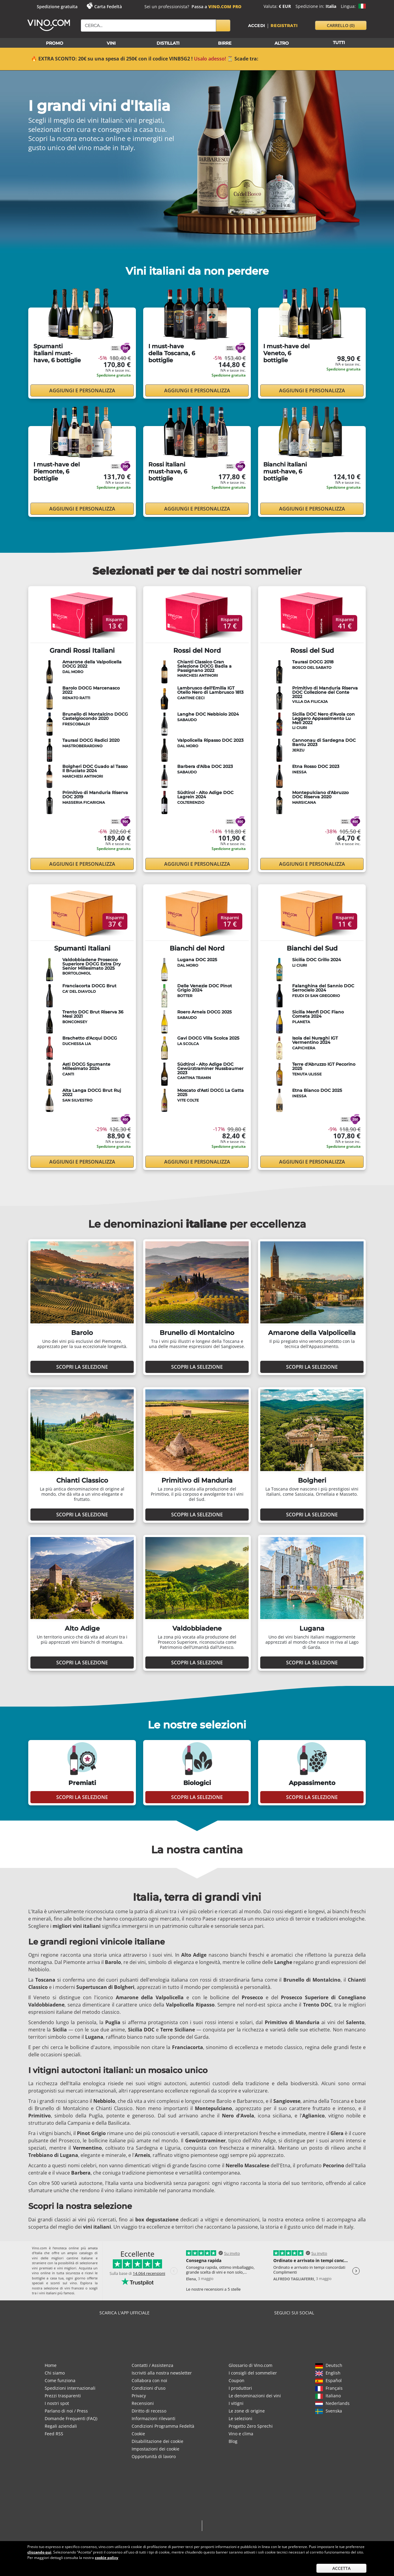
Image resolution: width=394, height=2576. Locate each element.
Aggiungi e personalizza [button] (82, 390)
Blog (233, 2441)
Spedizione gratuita (57, 6)
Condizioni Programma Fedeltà (163, 2426)
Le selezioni (240, 2418)
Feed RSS (54, 2434)
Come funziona (60, 2380)
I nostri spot (57, 2403)
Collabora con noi (149, 2380)
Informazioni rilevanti (153, 2418)
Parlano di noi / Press (66, 2411)
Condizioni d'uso (148, 2388)
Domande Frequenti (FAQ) (71, 2418)
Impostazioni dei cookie (155, 2449)
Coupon (236, 2380)
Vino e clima (241, 2434)
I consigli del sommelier (253, 2373)
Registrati (284, 25)
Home (51, 2365)
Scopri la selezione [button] (82, 1367)
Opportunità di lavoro (154, 2456)
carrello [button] (340, 25)
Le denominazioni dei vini (255, 2396)
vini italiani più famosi (56, 2293)
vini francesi (74, 2288)
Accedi (256, 25)
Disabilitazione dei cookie (157, 2441)
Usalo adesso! (210, 58)
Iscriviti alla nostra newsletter (162, 2373)
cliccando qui (39, 2552)
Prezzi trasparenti (63, 2396)
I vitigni (236, 2403)
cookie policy (106, 2557)
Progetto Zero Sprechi (251, 2426)
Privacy (139, 2396)
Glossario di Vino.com (250, 2365)
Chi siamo (55, 2373)
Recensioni (143, 2403)
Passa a (216, 6)
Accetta (341, 2568)
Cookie (138, 2434)
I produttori (240, 2388)
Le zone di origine (247, 2411)
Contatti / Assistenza (152, 2365)
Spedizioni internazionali (70, 2388)
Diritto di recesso (149, 2411)
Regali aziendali (61, 2426)
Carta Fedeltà (108, 6)
